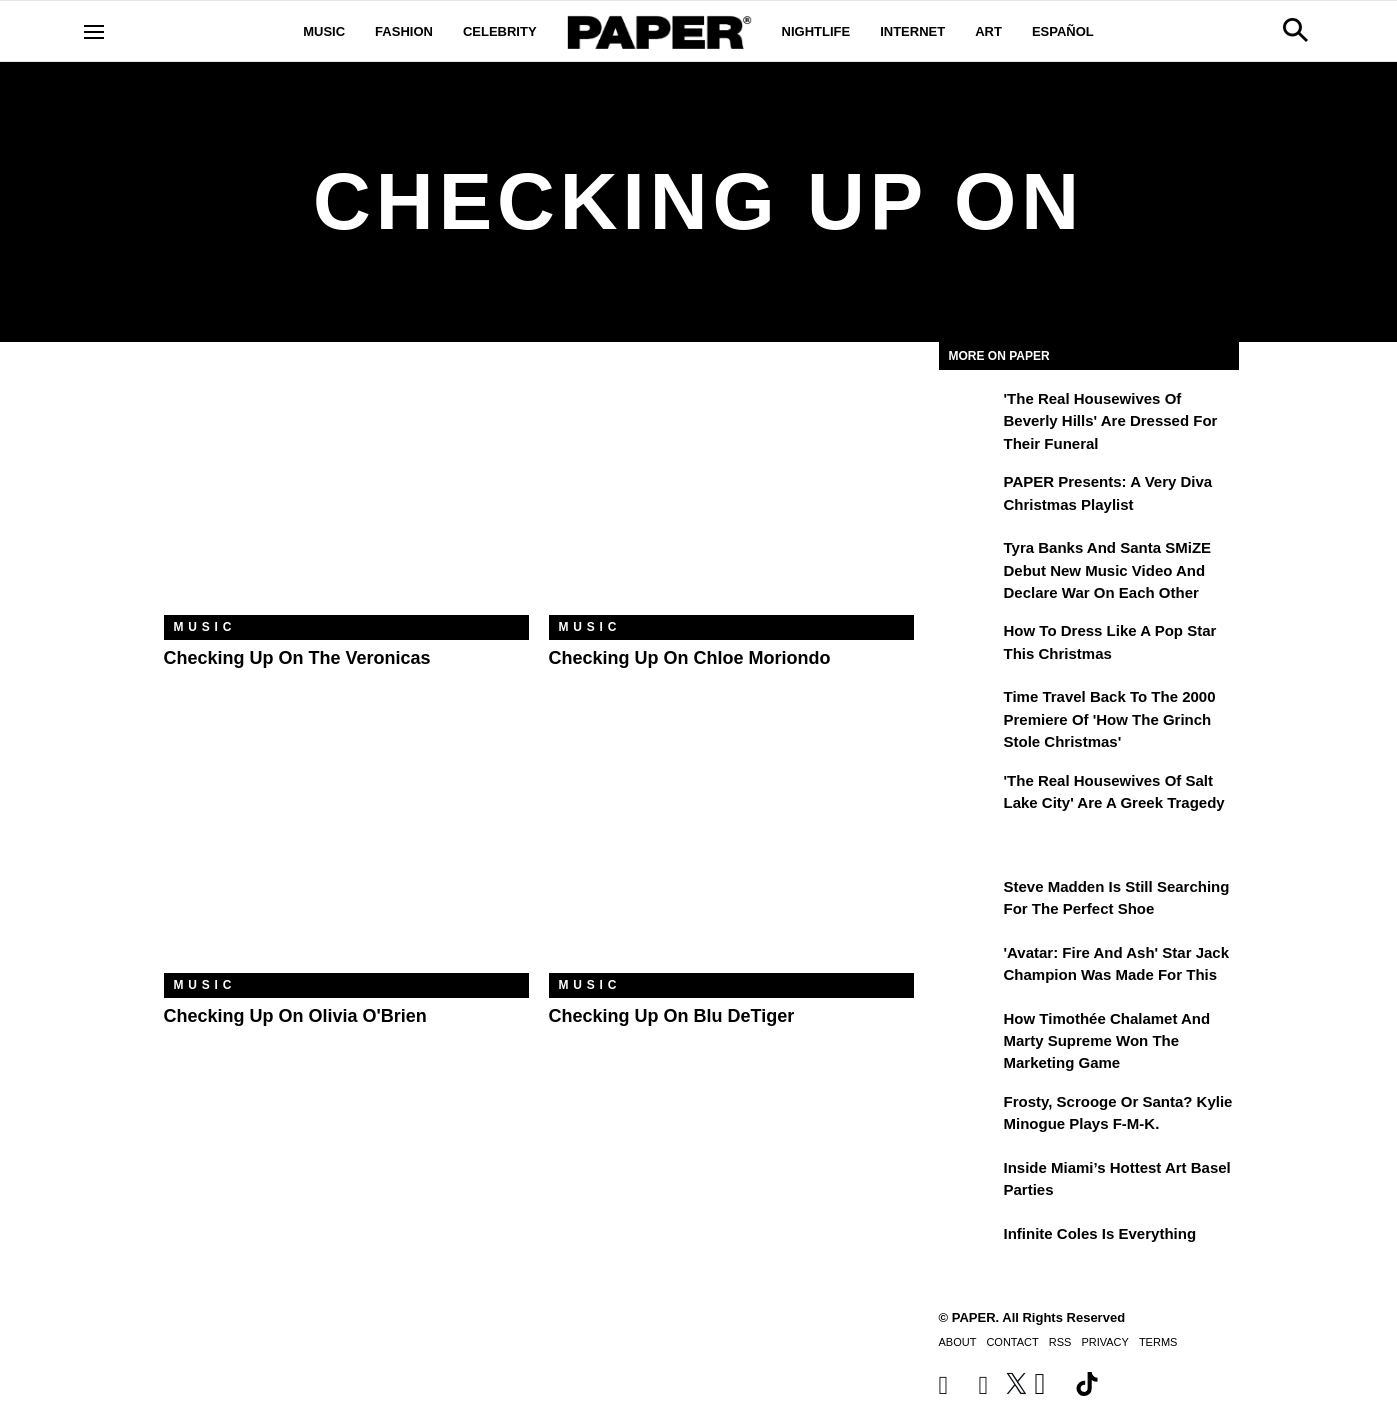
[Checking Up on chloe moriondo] (731, 493)
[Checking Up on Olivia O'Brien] (346, 851)
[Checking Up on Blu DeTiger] (731, 851)
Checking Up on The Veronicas (297, 658)
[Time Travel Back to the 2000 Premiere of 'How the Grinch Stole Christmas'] (969, 711)
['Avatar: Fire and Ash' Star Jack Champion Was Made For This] (969, 967)
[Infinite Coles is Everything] (969, 1248)
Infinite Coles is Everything (1100, 1233)
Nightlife (816, 31)
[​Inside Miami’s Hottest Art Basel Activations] (969, 1182)
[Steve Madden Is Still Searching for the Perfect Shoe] (969, 901)
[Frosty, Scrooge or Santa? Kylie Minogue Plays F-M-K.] (969, 1116)
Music (324, 31)
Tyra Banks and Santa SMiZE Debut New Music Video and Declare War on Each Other (1108, 570)
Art (988, 31)
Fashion (404, 31)
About (958, 1342)
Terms (1158, 1342)
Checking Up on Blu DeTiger (672, 1016)
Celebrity (500, 31)
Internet (912, 31)
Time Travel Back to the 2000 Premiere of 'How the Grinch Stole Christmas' (1110, 719)
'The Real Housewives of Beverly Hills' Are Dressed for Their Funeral (1111, 421)
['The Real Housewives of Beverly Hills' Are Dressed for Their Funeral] (969, 413)
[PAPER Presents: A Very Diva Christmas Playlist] (969, 496)
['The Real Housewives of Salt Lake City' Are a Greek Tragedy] (969, 795)
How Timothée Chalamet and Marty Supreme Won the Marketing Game (1107, 1041)
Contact (1012, 1342)
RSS (1060, 1342)
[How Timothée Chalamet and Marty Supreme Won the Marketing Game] (969, 1033)
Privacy (1104, 1342)
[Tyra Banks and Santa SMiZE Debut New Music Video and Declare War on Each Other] (969, 562)
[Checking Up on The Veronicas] (346, 493)
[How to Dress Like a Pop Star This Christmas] (969, 645)
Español (1063, 31)
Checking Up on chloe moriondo (690, 658)
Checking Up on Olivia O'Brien (295, 1016)
